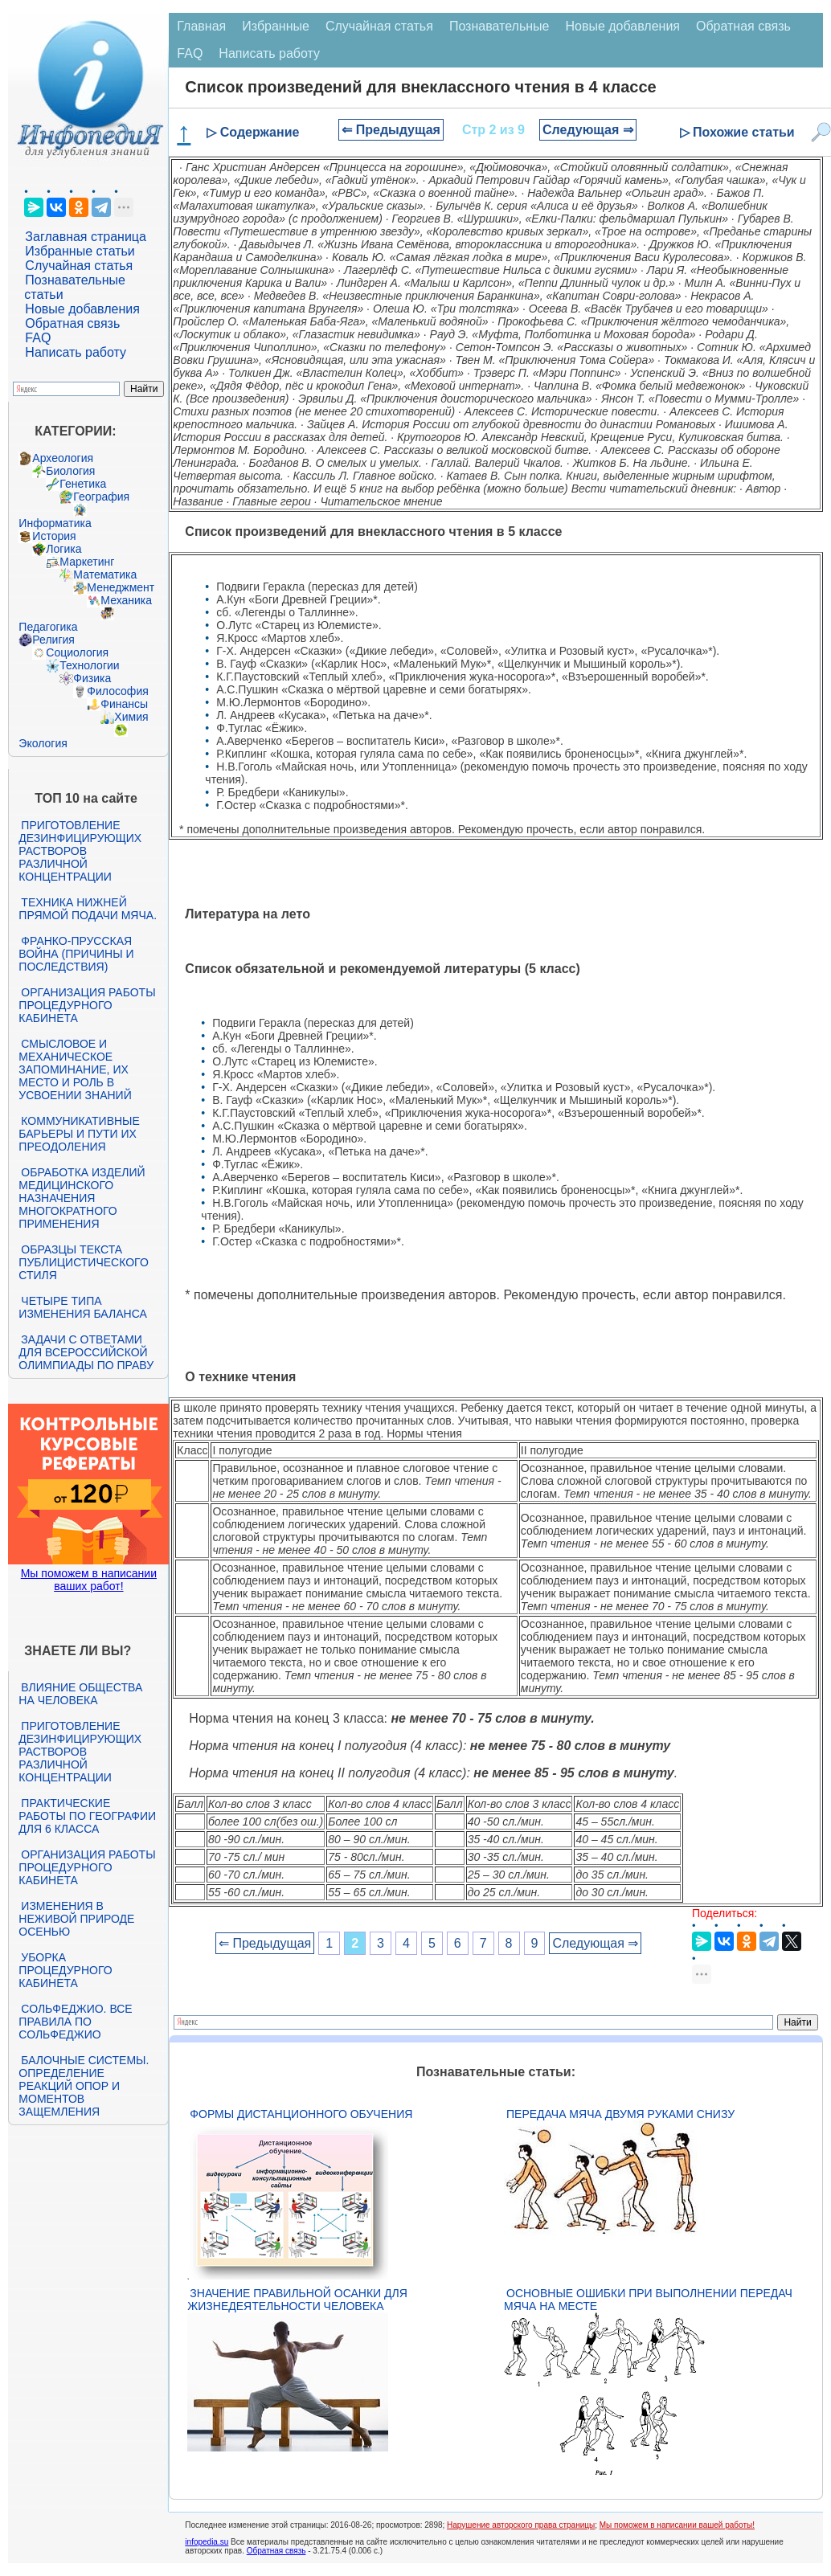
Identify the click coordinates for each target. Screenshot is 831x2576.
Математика (105, 574)
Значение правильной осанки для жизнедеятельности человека (297, 2299)
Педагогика (47, 626)
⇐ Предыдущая (391, 130)
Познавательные (499, 26)
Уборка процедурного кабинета (65, 1970)
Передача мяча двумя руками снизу (620, 2114)
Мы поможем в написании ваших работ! (89, 1580)
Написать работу (75, 352)
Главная (201, 26)
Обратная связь (72, 323)
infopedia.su (206, 2541)
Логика (63, 548)
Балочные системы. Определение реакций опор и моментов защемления (83, 2086)
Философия (117, 691)
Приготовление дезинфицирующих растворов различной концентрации (79, 851)
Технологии (89, 665)
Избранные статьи (79, 251)
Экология (42, 743)
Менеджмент (120, 587)
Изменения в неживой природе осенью (76, 1918)
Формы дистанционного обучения (301, 2114)
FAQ (38, 338)
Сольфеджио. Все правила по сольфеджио (75, 2021)
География (101, 496)
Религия (53, 639)
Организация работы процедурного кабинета (86, 1005)
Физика (92, 678)
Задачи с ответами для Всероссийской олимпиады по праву (86, 1352)
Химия (131, 716)
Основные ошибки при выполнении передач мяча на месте (648, 2299)
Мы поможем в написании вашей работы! (677, 2525)
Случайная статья (79, 265)
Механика (126, 600)
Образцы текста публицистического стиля (83, 1262)
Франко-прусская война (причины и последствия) (75, 953)
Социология (77, 652)
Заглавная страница (85, 236)
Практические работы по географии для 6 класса (87, 1816)
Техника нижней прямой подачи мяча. (87, 909)
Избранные (275, 26)
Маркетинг (86, 561)
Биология (70, 470)
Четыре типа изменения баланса (82, 1307)
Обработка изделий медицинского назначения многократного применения (81, 1198)
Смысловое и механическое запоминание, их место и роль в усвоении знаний (74, 1069)
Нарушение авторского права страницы (521, 2525)
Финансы (124, 703)
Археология (62, 458)
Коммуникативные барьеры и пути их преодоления (78, 1133)
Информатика (54, 523)
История (54, 536)
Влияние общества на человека (80, 1694)
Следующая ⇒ (587, 130)
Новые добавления (82, 309)
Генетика (82, 483)
